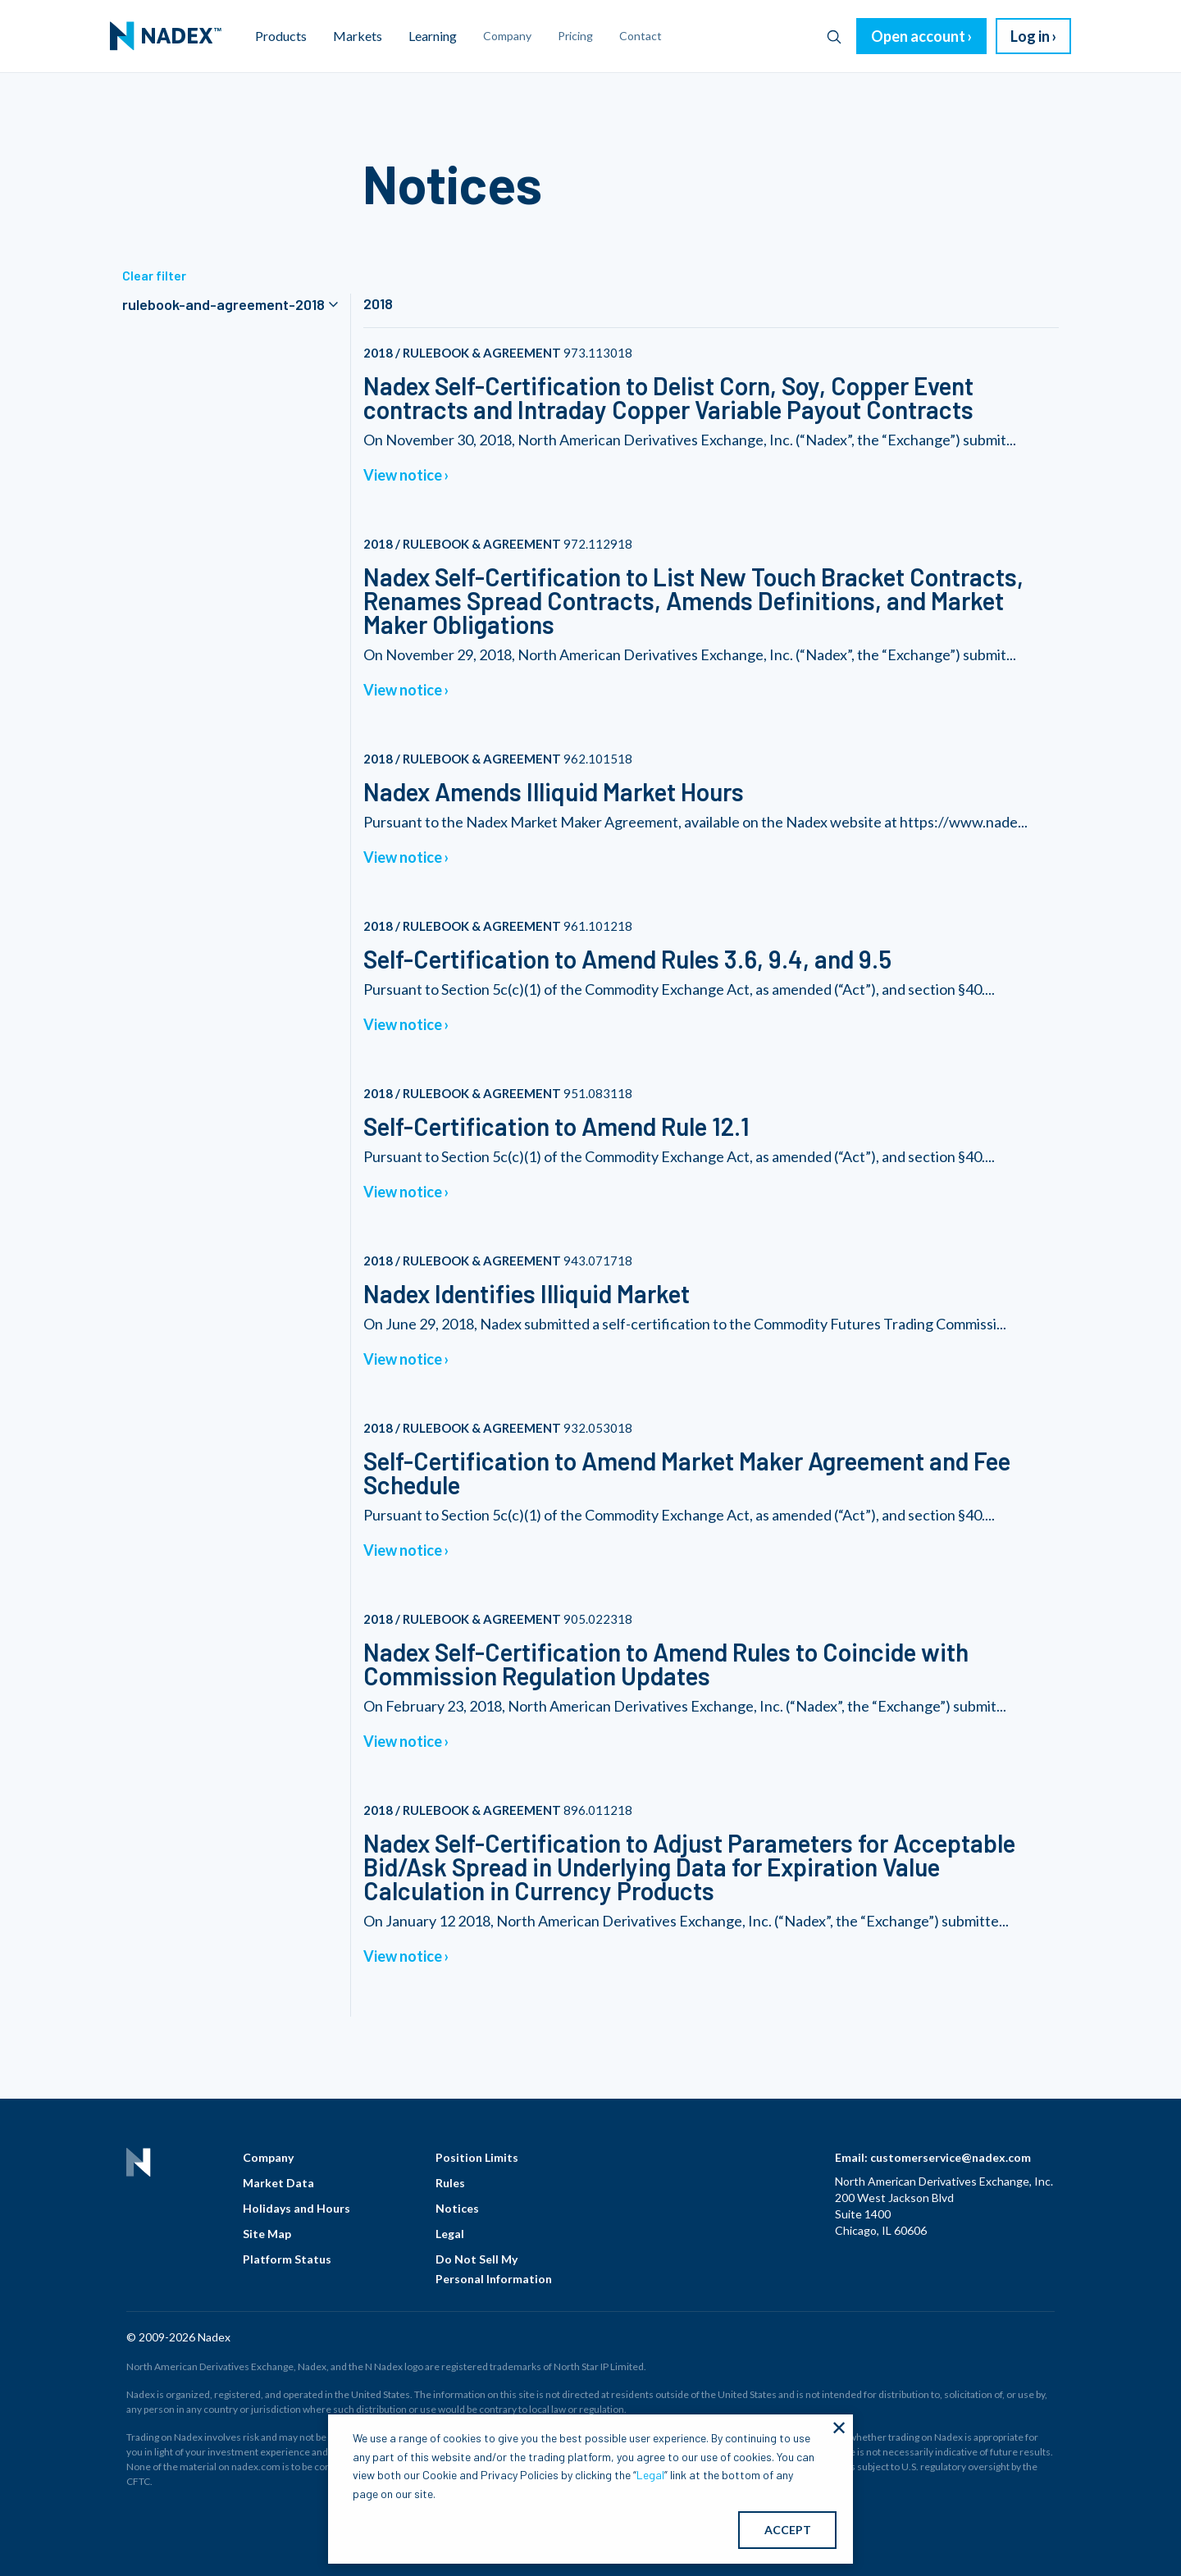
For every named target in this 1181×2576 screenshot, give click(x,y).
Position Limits (476, 2157)
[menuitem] (165, 36)
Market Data (278, 2183)
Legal (449, 2234)
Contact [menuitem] (640, 36)
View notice (402, 475)
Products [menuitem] (281, 35)
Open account (918, 36)
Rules (450, 2183)
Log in (1030, 36)
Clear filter (154, 275)
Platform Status (287, 2259)
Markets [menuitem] (357, 35)
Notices (457, 2208)
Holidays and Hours (296, 2208)
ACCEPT (787, 2530)
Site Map (267, 2234)
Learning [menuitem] (432, 35)
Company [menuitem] (507, 36)
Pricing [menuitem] (575, 36)
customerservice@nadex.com (950, 2157)
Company (268, 2157)
